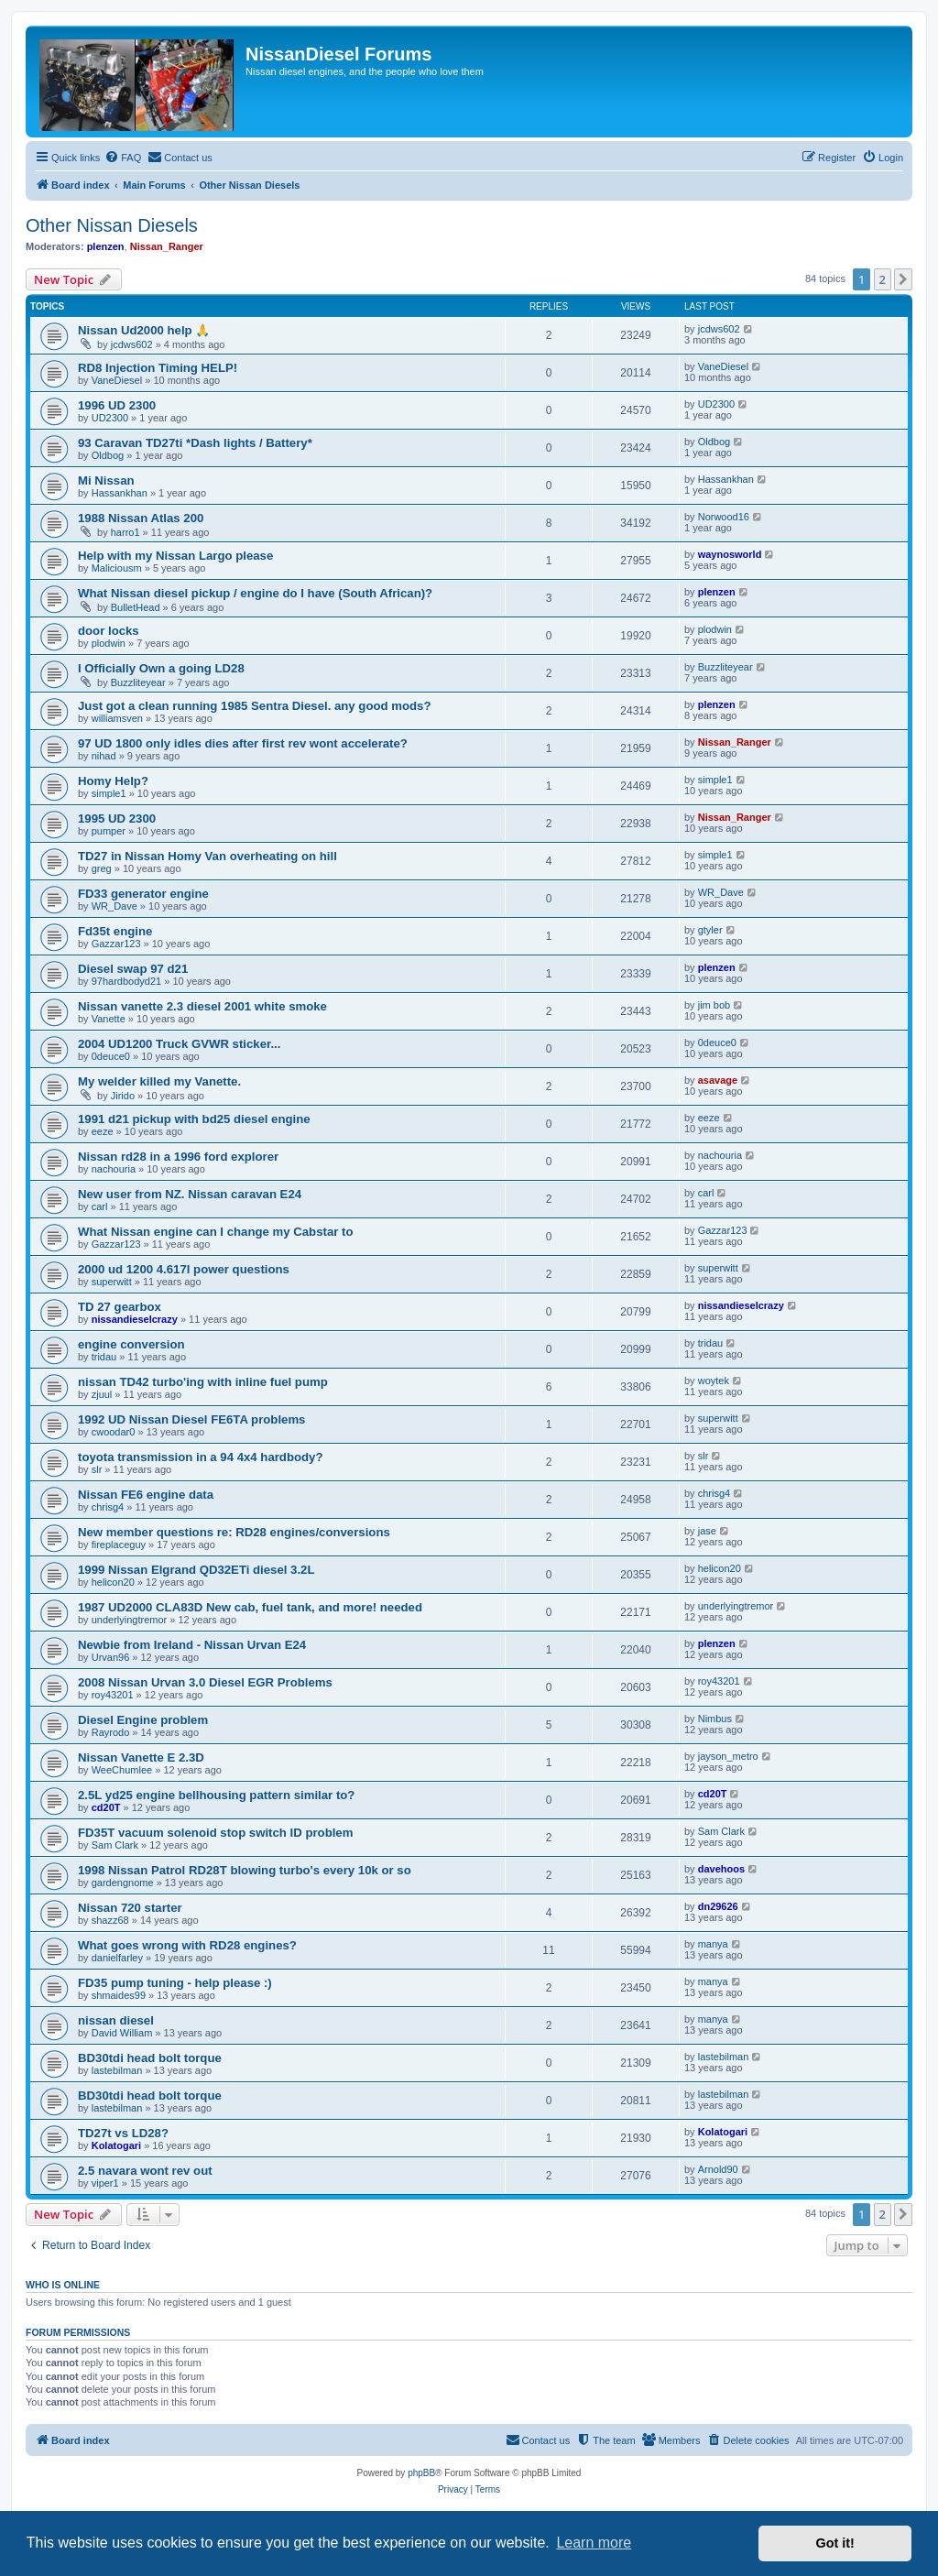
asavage (717, 1080)
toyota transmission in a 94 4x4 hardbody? (200, 1457)
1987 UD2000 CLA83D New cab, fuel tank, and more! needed (250, 1607)
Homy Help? (113, 781)
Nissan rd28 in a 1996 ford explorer (178, 1156)
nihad (104, 755)
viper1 (105, 2183)
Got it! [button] (835, 2543)
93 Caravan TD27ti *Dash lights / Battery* (195, 443)
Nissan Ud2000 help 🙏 (144, 330)
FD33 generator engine (143, 894)
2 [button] (882, 279)
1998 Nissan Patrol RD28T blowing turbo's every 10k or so (244, 1870)
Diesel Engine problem (143, 1720)
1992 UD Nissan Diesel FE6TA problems (191, 1419)
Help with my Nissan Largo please (175, 555)
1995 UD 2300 (117, 818)
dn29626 (718, 1906)
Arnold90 (718, 2169)
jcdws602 (132, 344)
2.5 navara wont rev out (145, 2171)
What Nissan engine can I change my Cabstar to (215, 1232)
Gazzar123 (116, 943)
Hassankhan (119, 492)
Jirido (123, 1095)
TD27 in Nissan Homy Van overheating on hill (207, 856)
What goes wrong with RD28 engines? (187, 1945)
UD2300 (110, 417)
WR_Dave (114, 906)
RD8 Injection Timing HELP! (157, 368)
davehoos (721, 1868)
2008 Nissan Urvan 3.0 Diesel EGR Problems (205, 1682)
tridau (104, 1356)
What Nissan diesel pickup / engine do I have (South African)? (255, 593)
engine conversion (131, 1344)
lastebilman (117, 2070)
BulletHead (135, 607)
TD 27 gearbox (119, 1307)
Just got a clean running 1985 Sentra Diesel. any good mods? (254, 706)
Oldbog (108, 455)
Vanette (108, 1018)
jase (707, 1530)
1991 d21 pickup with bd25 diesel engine (194, 1119)
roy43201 (113, 1694)
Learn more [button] (593, 2542)
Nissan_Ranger (166, 246)
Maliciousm (117, 567)
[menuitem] (122, 158)
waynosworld (730, 554)
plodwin (108, 643)
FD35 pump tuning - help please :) (175, 1983)
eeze (103, 1131)
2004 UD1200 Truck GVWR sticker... (179, 1044)
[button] (903, 279)
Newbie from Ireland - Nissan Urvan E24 (192, 1645)
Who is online (63, 2284)
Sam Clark (115, 1844)
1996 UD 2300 (117, 405)
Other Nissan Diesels (112, 225)
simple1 (109, 793)
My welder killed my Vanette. (159, 1081)
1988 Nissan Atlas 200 (140, 518)
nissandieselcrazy (135, 1319)
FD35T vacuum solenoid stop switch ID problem (215, 1832)
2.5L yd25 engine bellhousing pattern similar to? (216, 1795)
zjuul (102, 1394)
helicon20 (113, 1582)
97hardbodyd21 (126, 981)
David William (122, 2032)
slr (97, 1469)
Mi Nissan (106, 480)
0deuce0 (111, 1056)
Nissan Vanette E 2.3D (141, 1757)
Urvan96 (111, 1657)
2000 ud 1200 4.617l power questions (183, 1269)
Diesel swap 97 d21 (133, 969)
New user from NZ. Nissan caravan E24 (189, 1194)
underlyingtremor (130, 1619)
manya (713, 1943)
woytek (713, 1380)
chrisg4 (108, 1506)
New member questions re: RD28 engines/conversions (234, 1532)
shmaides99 (119, 1995)
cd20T (106, 1807)
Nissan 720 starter (130, 1908)
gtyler (710, 929)
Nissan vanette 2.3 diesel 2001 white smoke (202, 1006)
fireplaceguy (119, 1544)
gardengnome (123, 1882)
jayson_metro (728, 1756)
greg (102, 868)
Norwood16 (723, 516)
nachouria (114, 1168)
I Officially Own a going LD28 (161, 668)
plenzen (106, 246)
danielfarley (117, 1957)
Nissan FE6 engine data (145, 1494)
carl (100, 1206)
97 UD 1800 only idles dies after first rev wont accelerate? (243, 743)
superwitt (112, 1281)
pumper (108, 830)
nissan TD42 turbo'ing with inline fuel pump (203, 1382)
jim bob (714, 1004)
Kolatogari (116, 2145)
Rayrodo (111, 1732)
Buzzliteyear (138, 682)
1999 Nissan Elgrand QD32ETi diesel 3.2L (196, 1570)
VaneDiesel (117, 380)
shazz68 (110, 1920)
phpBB (421, 2473)
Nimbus (715, 1718)
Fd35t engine (115, 931)
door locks (108, 631)
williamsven (117, 718)
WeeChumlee (122, 1769)
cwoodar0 (114, 1431)
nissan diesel (116, 2020)
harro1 (125, 532)
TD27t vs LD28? (123, 2133)
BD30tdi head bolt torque (150, 2058)
